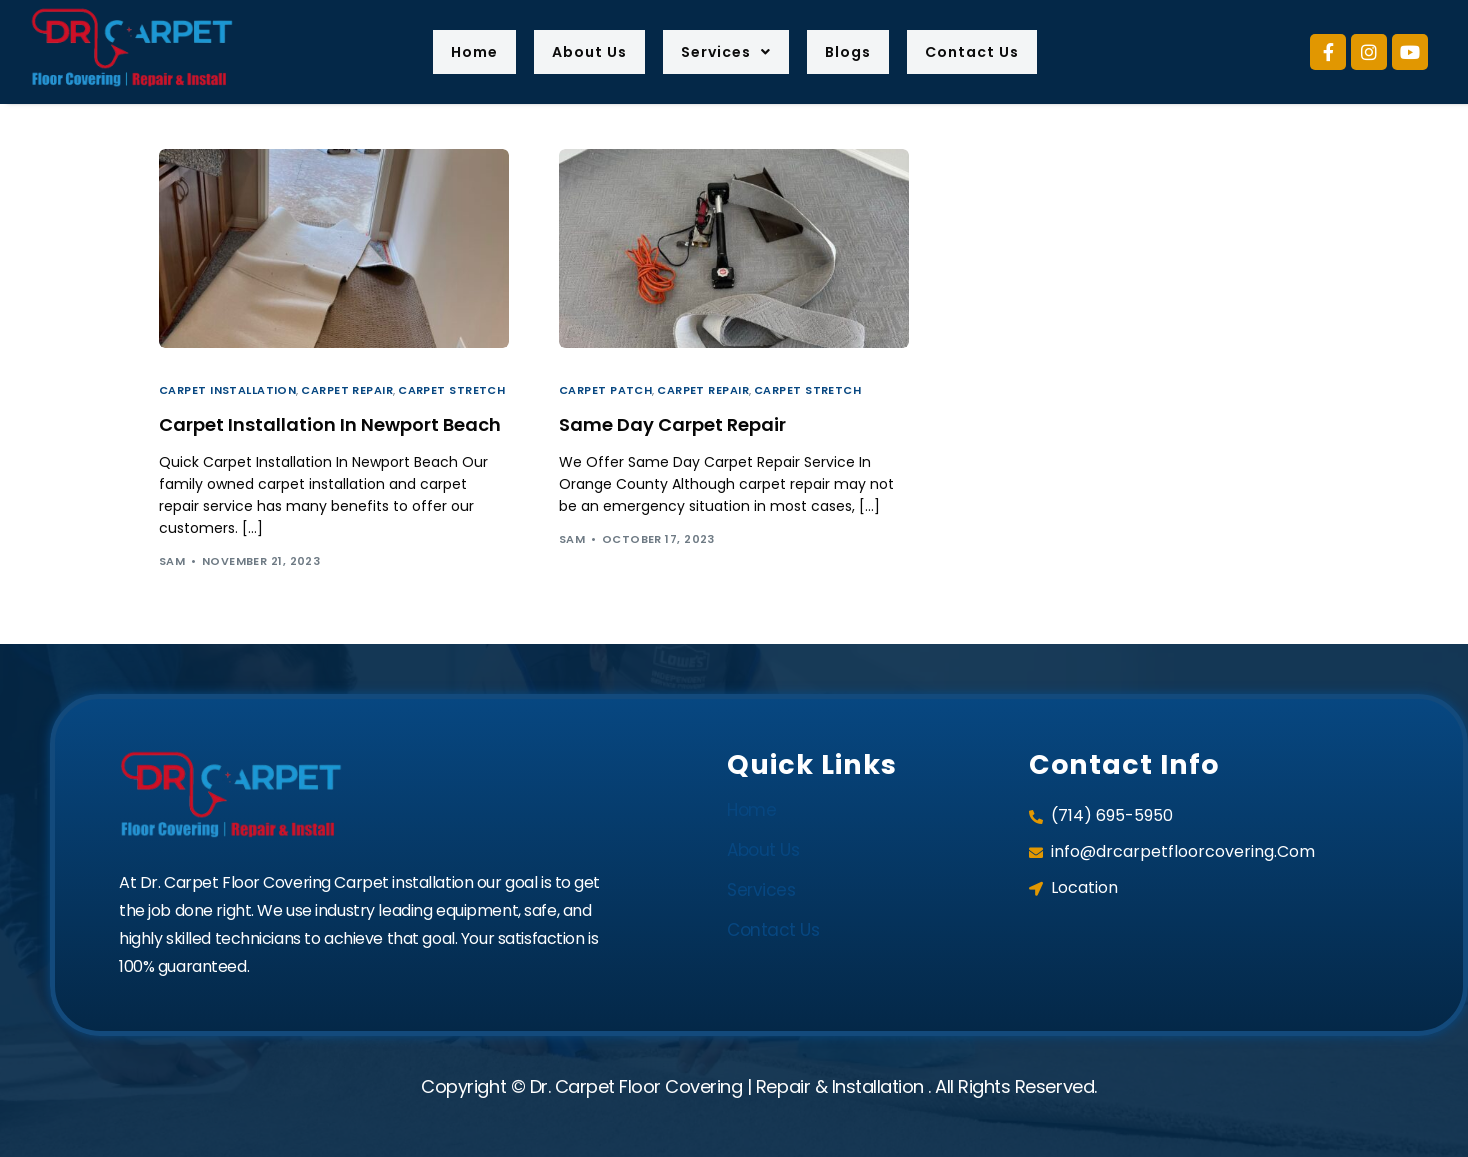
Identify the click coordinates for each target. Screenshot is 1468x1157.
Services (725, 51)
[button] (725, 52)
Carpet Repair (347, 390)
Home (444, 51)
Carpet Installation (227, 390)
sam (172, 561)
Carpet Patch (605, 390)
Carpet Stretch (451, 390)
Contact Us (999, 51)
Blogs (860, 51)
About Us (573, 51)
